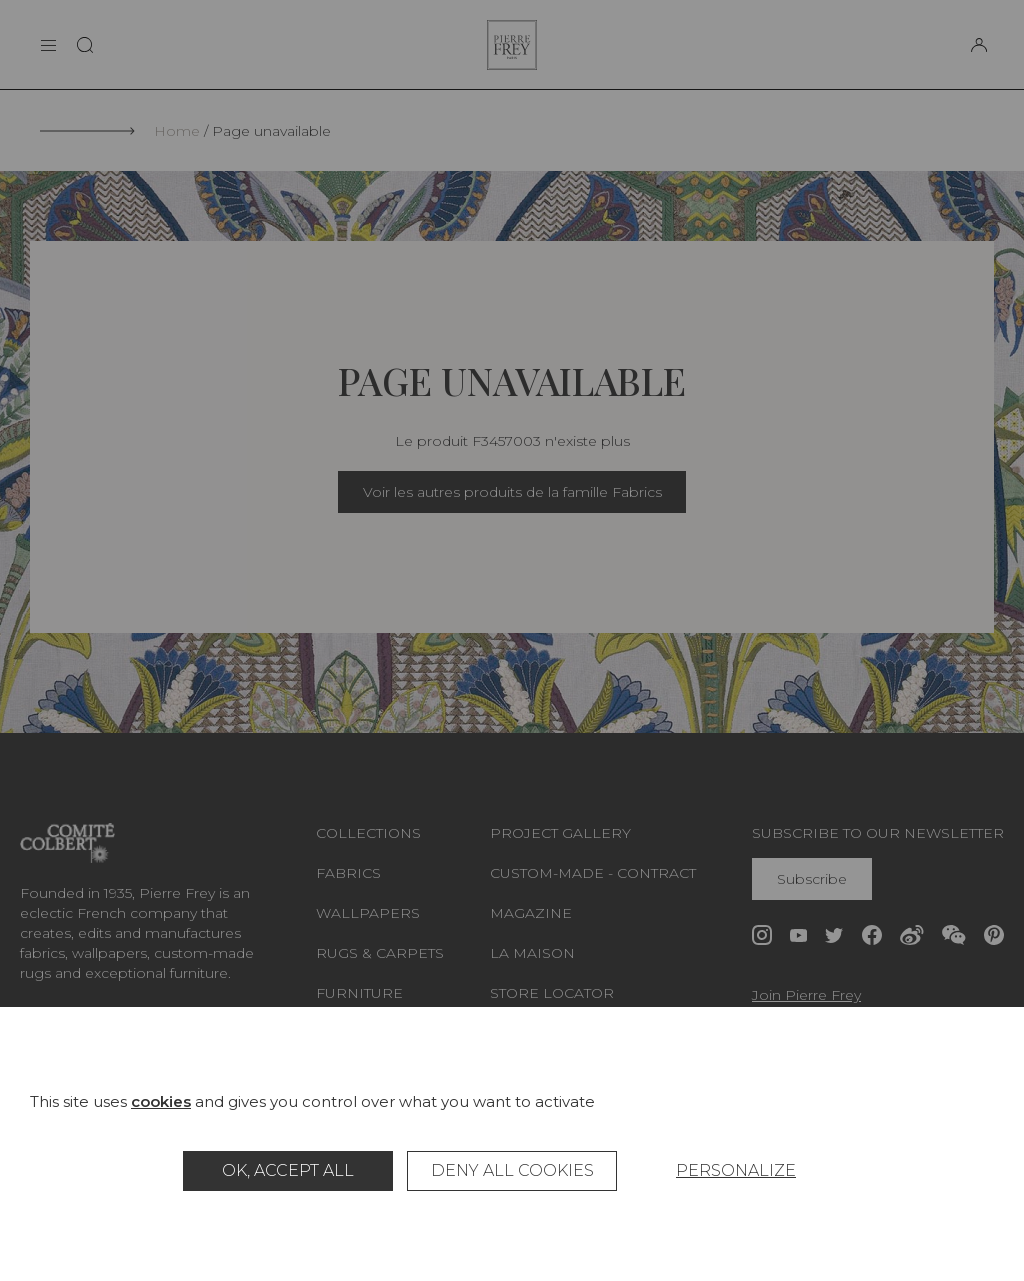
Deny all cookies (512, 1170)
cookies (161, 1101)
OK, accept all (288, 1170)
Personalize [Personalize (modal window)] (736, 1170)
